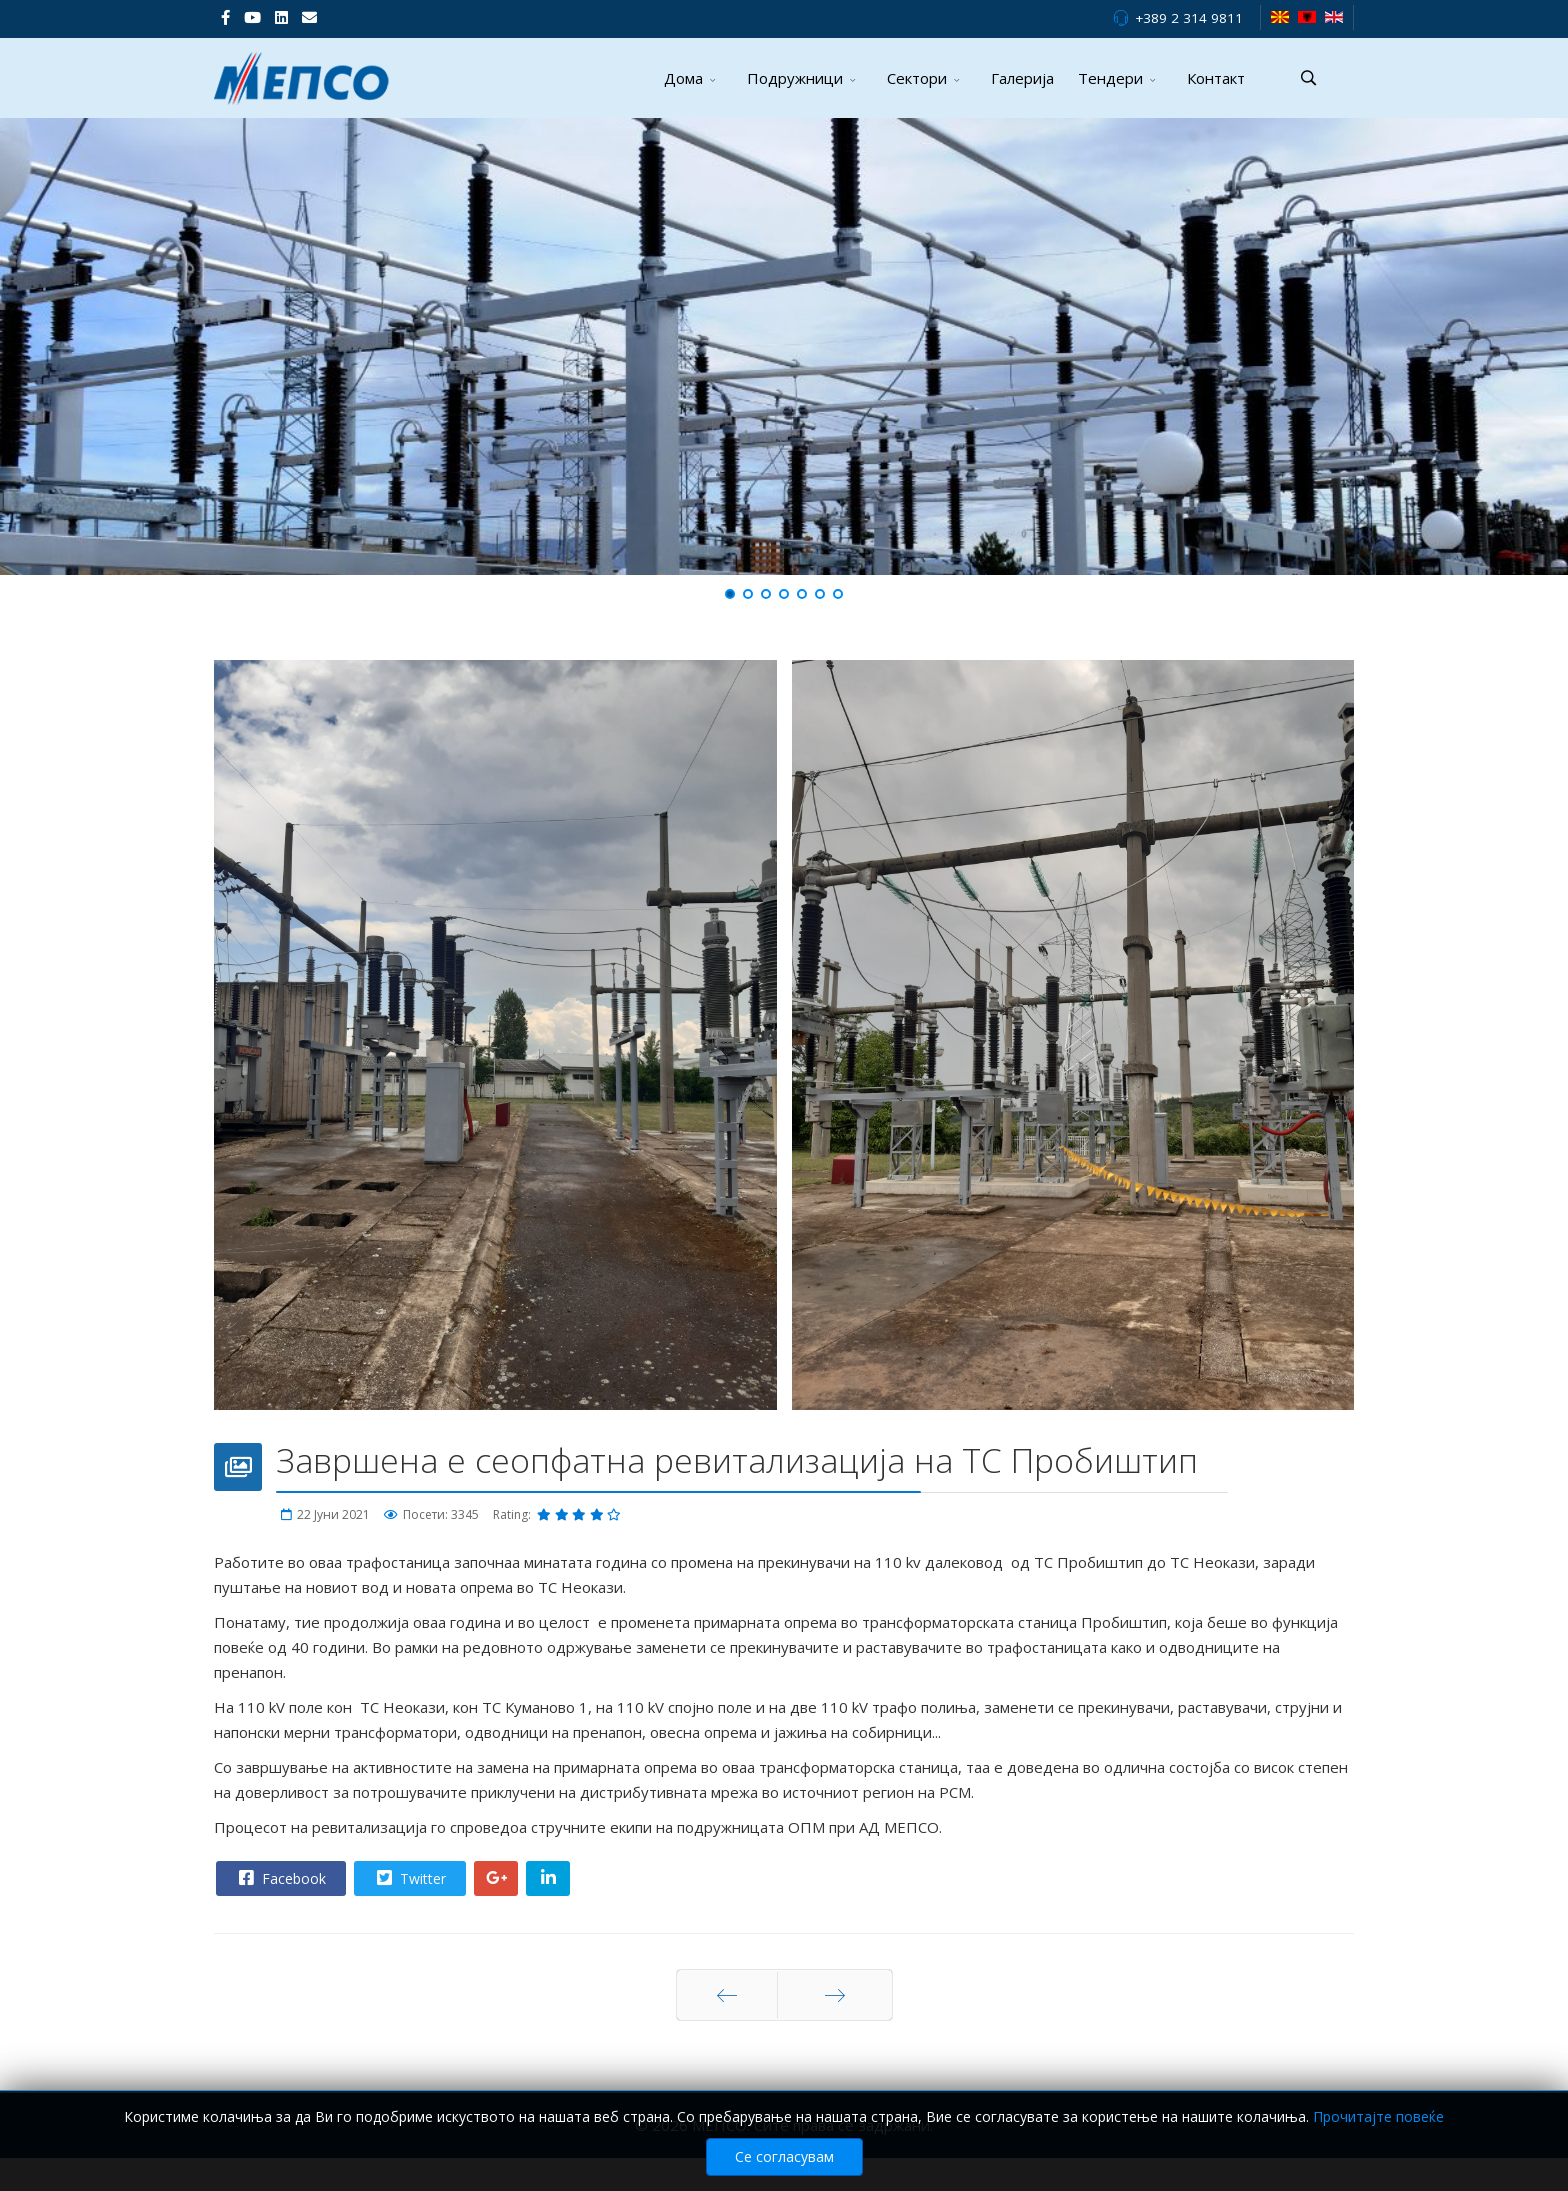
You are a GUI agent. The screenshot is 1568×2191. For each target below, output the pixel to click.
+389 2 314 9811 (1189, 18)
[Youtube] (252, 17)
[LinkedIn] (281, 17)
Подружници (795, 78)
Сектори (917, 78)
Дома (683, 78)
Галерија (1022, 78)
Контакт (1216, 78)
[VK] (309, 17)
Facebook (280, 1878)
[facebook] (225, 17)
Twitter (409, 1878)
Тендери (1110, 78)
